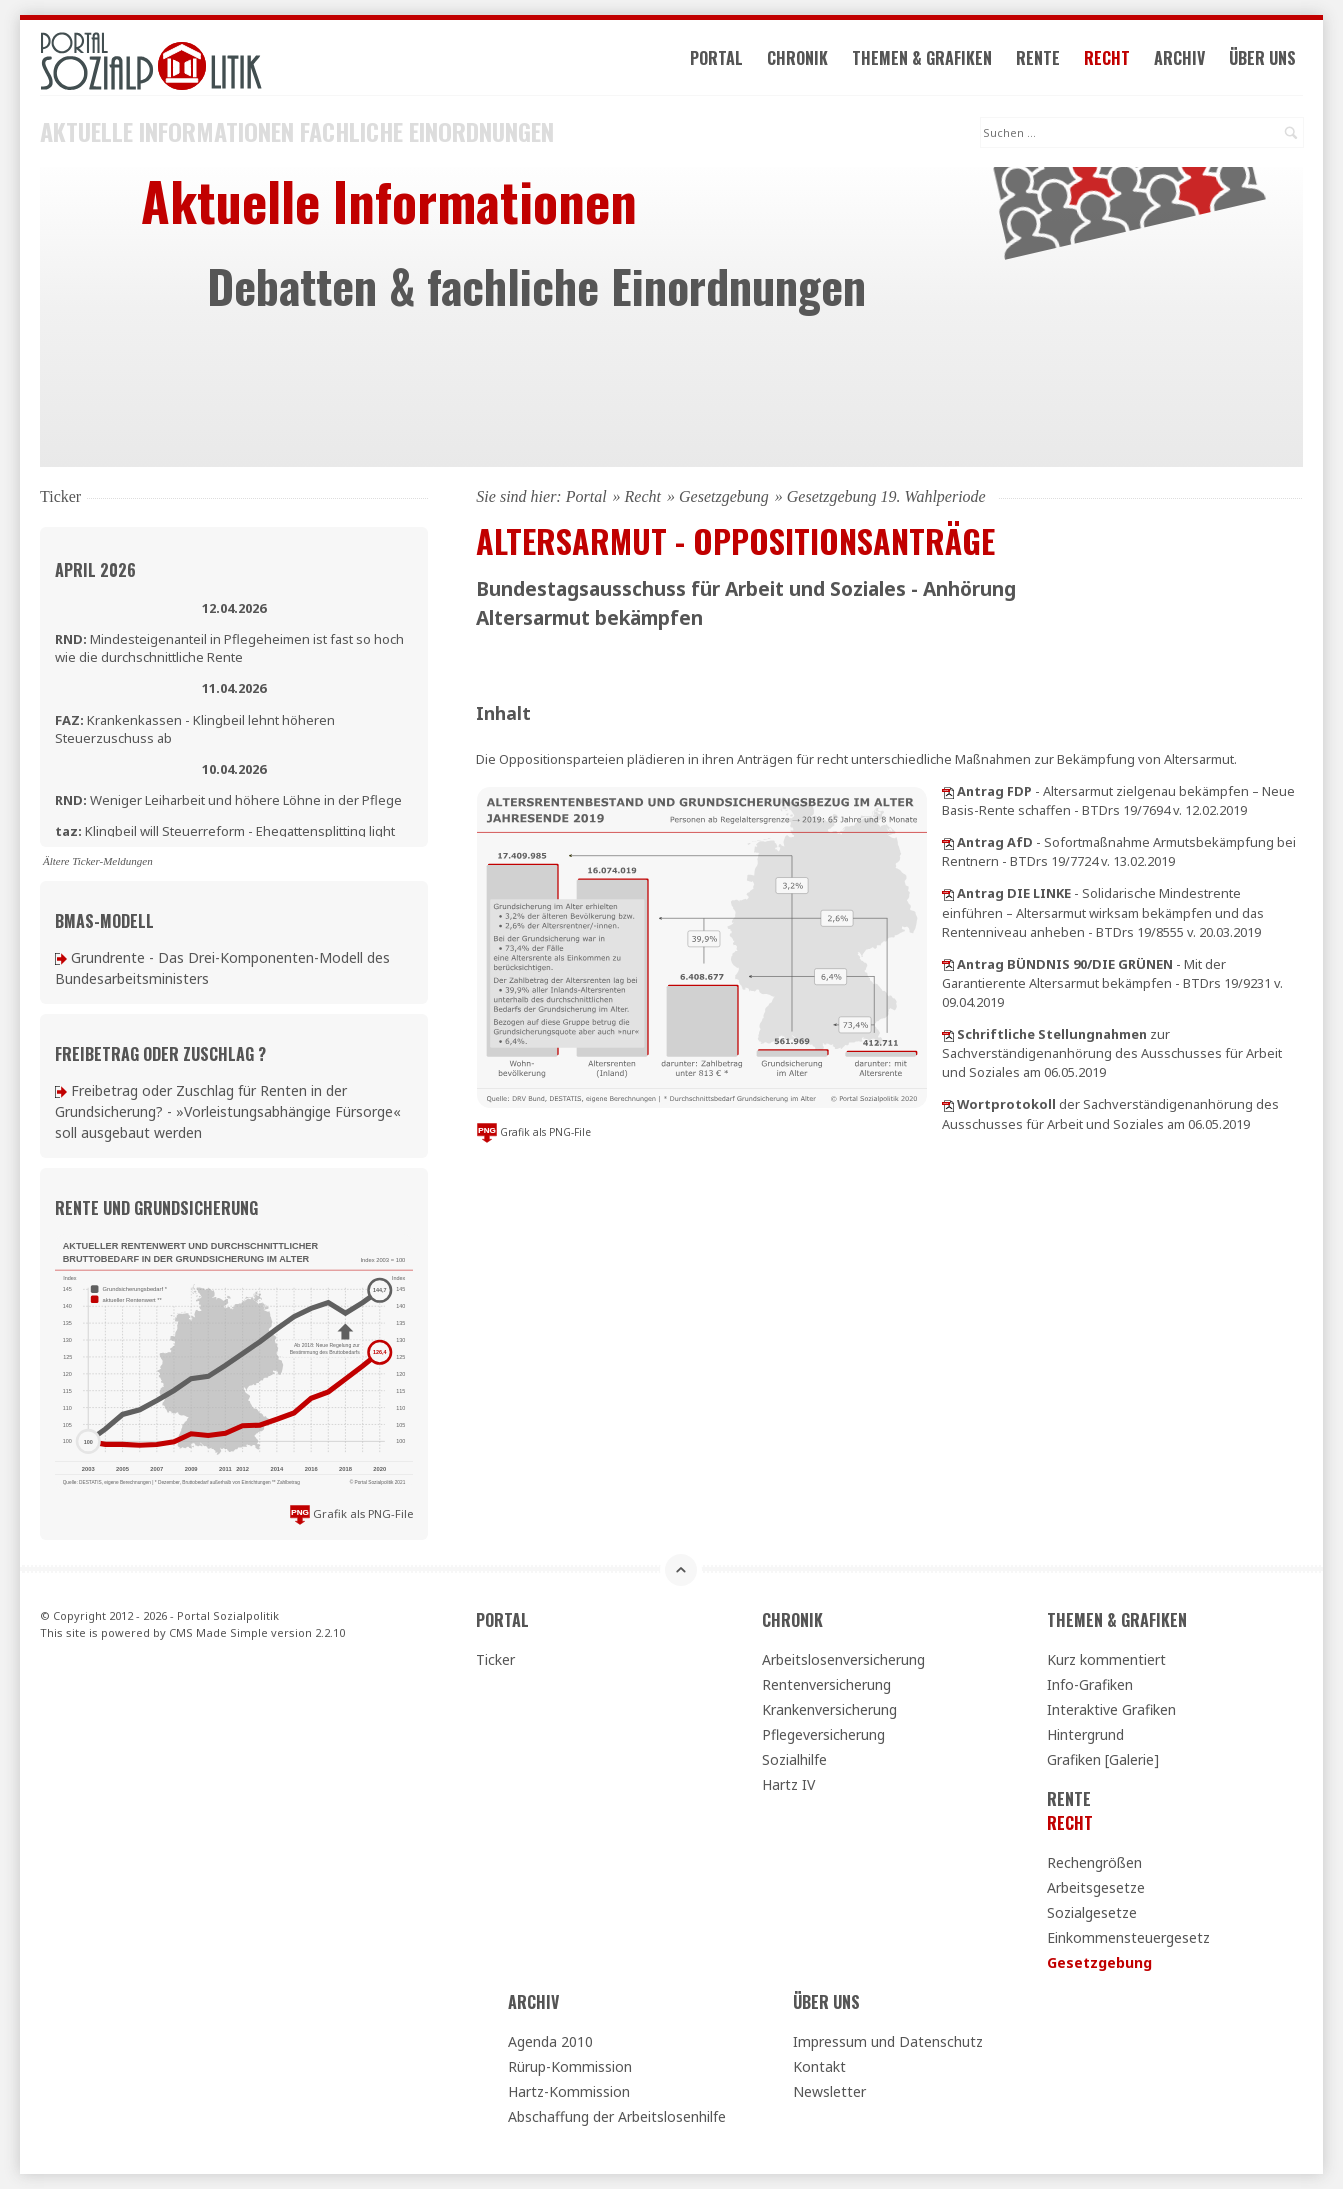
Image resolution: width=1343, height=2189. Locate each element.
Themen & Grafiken (922, 58)
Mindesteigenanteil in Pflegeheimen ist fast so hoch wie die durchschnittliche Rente (229, 648)
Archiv (1179, 58)
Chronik (797, 58)
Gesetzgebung (724, 496)
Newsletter (829, 2091)
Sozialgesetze (1092, 1912)
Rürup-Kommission (570, 2066)
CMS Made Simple (218, 1632)
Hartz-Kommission (569, 2091)
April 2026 (95, 570)
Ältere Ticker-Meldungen (98, 861)
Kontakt (819, 2066)
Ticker (495, 1659)
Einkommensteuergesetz (1128, 1937)
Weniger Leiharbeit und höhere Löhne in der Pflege (228, 800)
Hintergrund (1085, 1734)
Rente (1038, 58)
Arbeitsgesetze (1096, 1887)
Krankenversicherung (829, 1709)
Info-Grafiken (1090, 1684)
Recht (1107, 58)
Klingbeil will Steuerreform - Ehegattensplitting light (225, 831)
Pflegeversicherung (823, 1734)
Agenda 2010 (550, 2041)
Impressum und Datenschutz (888, 2041)
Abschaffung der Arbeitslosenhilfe (617, 2116)
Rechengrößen (1094, 1862)
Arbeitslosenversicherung (843, 1659)
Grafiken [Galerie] (1103, 1759)
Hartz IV (788, 1784)
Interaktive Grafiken (1111, 1709)
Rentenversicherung (826, 1684)
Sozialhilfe (794, 1759)
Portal (716, 58)
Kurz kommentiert (1106, 1659)
